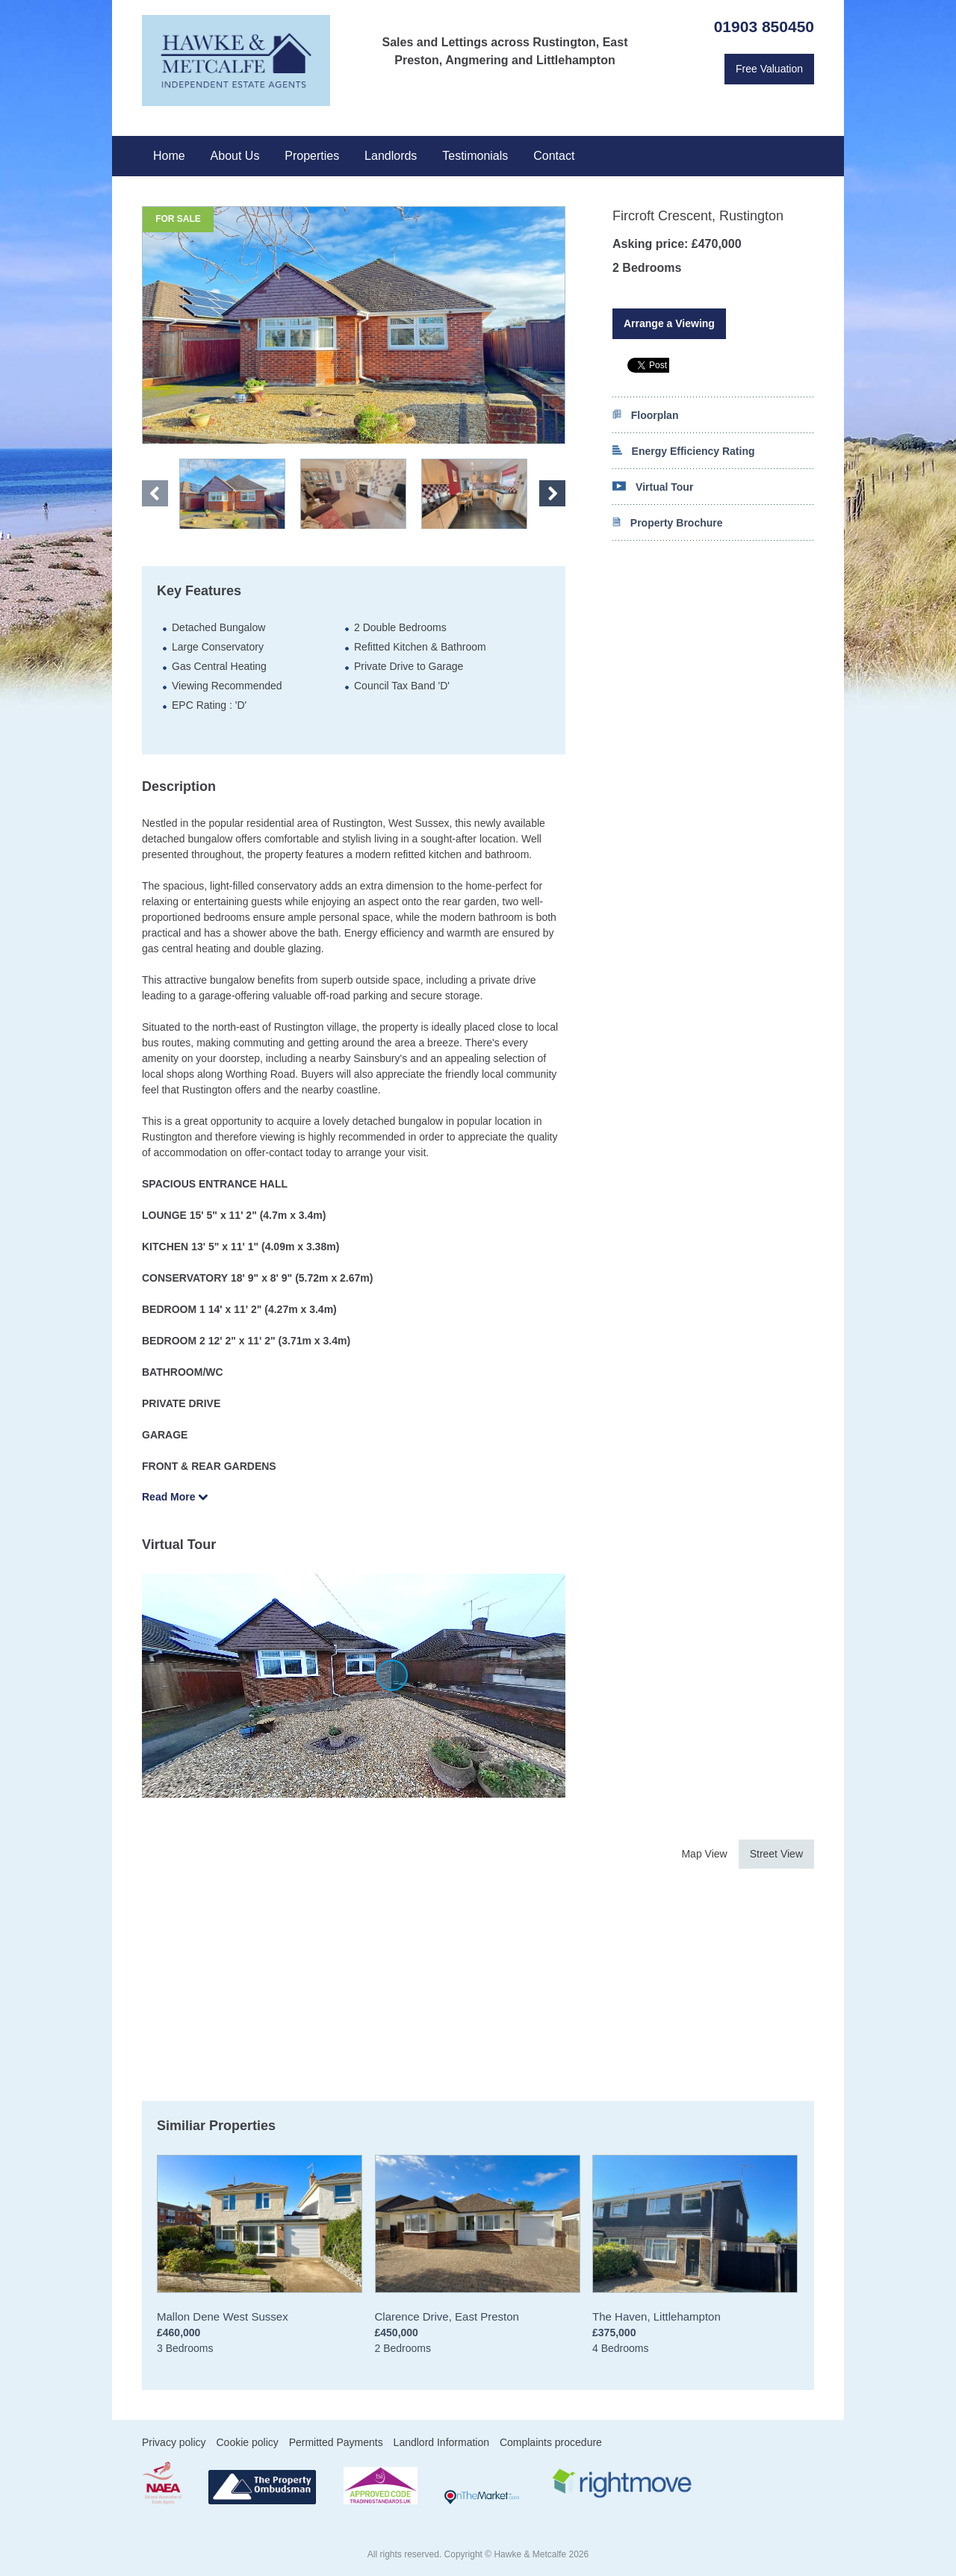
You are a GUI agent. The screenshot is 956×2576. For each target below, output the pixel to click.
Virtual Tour (652, 487)
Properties (312, 155)
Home (169, 155)
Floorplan (645, 415)
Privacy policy (174, 2442)
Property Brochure (667, 523)
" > (232, 493)
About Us (235, 155)
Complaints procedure (551, 2442)
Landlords (390, 155)
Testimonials (475, 155)
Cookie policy (247, 2442)
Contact (553, 155)
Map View (704, 1854)
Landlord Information (441, 2442)
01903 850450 (764, 26)
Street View (776, 1854)
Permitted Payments (336, 2442)
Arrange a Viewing (669, 323)
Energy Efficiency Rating (683, 451)
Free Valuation (769, 69)
